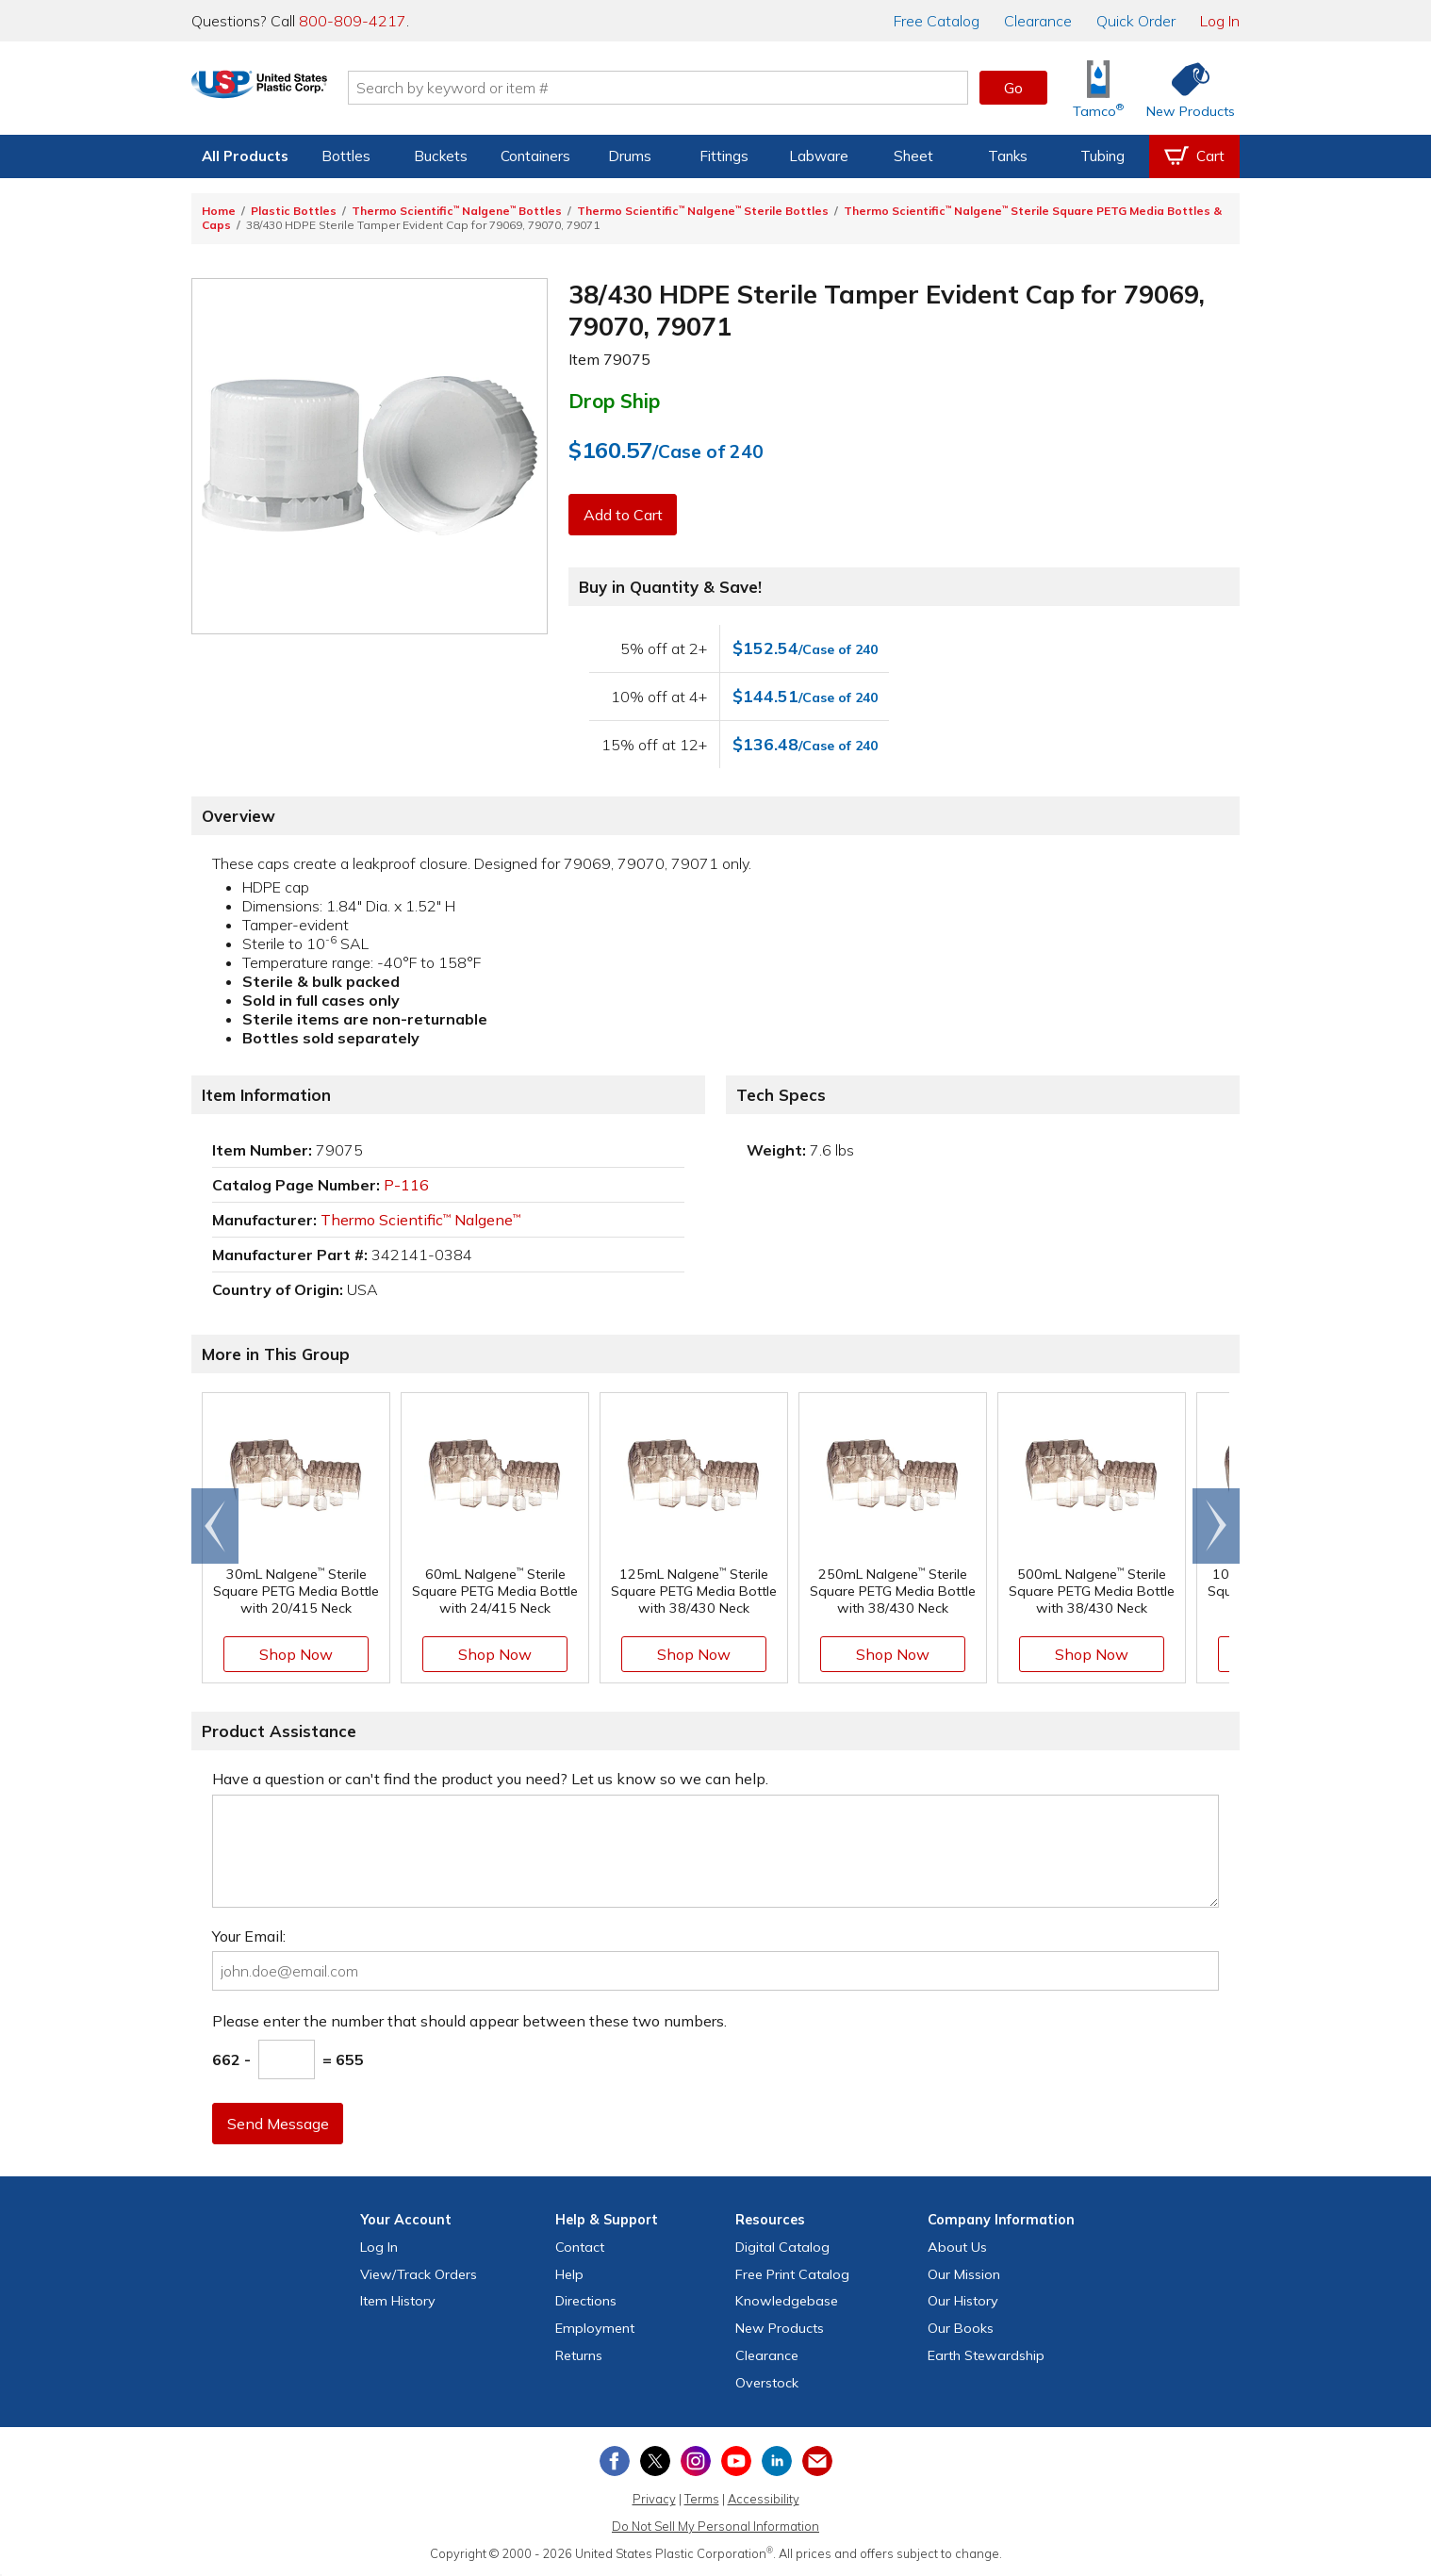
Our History (963, 2300)
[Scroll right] (1216, 1526)
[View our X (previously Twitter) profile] (655, 2461)
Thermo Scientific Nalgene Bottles (457, 211)
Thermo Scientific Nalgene (420, 1219)
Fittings (723, 156)
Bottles (345, 156)
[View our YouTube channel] (736, 2461)
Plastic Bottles (294, 211)
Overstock (766, 2382)
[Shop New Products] (1184, 88)
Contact (579, 2247)
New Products (779, 2328)
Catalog (936, 20)
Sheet (913, 156)
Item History (398, 2300)
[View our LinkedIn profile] (777, 2461)
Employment (594, 2328)
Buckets (441, 156)
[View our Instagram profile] (696, 2461)
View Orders (418, 2274)
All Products (245, 156)
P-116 (406, 1184)
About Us (957, 2247)
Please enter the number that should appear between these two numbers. (469, 2020)
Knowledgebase (786, 2300)
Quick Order (1136, 20)
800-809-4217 (352, 20)
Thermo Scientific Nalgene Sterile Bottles (703, 211)
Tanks (1008, 156)
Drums (629, 156)
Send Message (279, 2123)
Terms (701, 2498)
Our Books (961, 2328)
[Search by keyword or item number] (701, 88)
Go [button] (1013, 87)
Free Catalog (792, 2274)
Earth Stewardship (986, 2355)
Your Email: (249, 1936)
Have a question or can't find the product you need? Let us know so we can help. (490, 1778)
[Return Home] (302, 91)
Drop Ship (614, 400)
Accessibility (763, 2498)
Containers (535, 156)
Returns (578, 2355)
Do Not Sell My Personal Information (715, 2526)
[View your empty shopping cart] (1194, 156)
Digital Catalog (782, 2247)
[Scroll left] (214, 1526)
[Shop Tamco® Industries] (1098, 88)
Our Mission (964, 2274)
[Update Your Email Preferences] (817, 2461)
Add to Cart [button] (624, 514)
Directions (586, 2300)
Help (569, 2274)
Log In (1220, 20)
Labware (818, 156)
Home (219, 211)
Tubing (1102, 156)
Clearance (1038, 20)
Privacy (654, 2498)
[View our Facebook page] (614, 2461)
